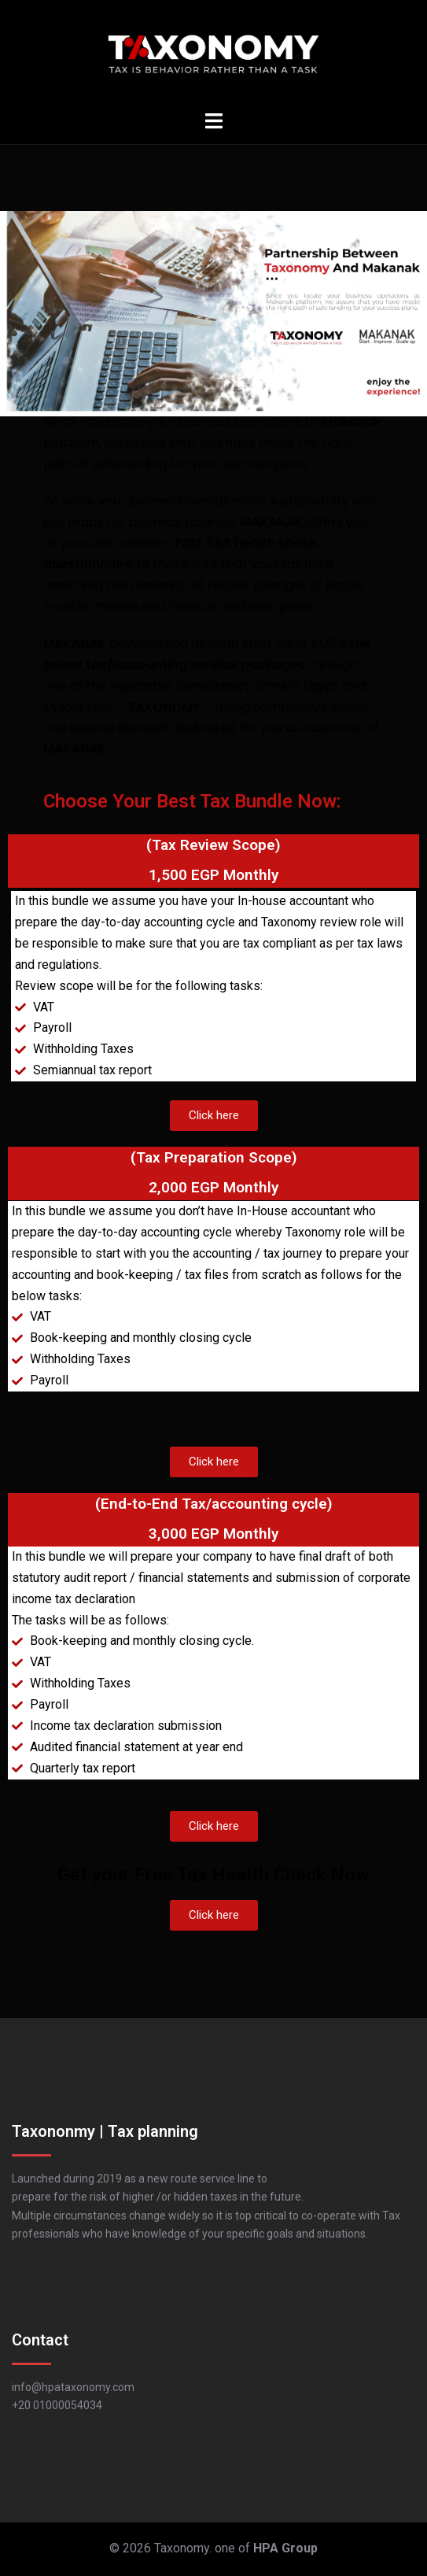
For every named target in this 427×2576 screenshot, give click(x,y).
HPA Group (285, 2548)
